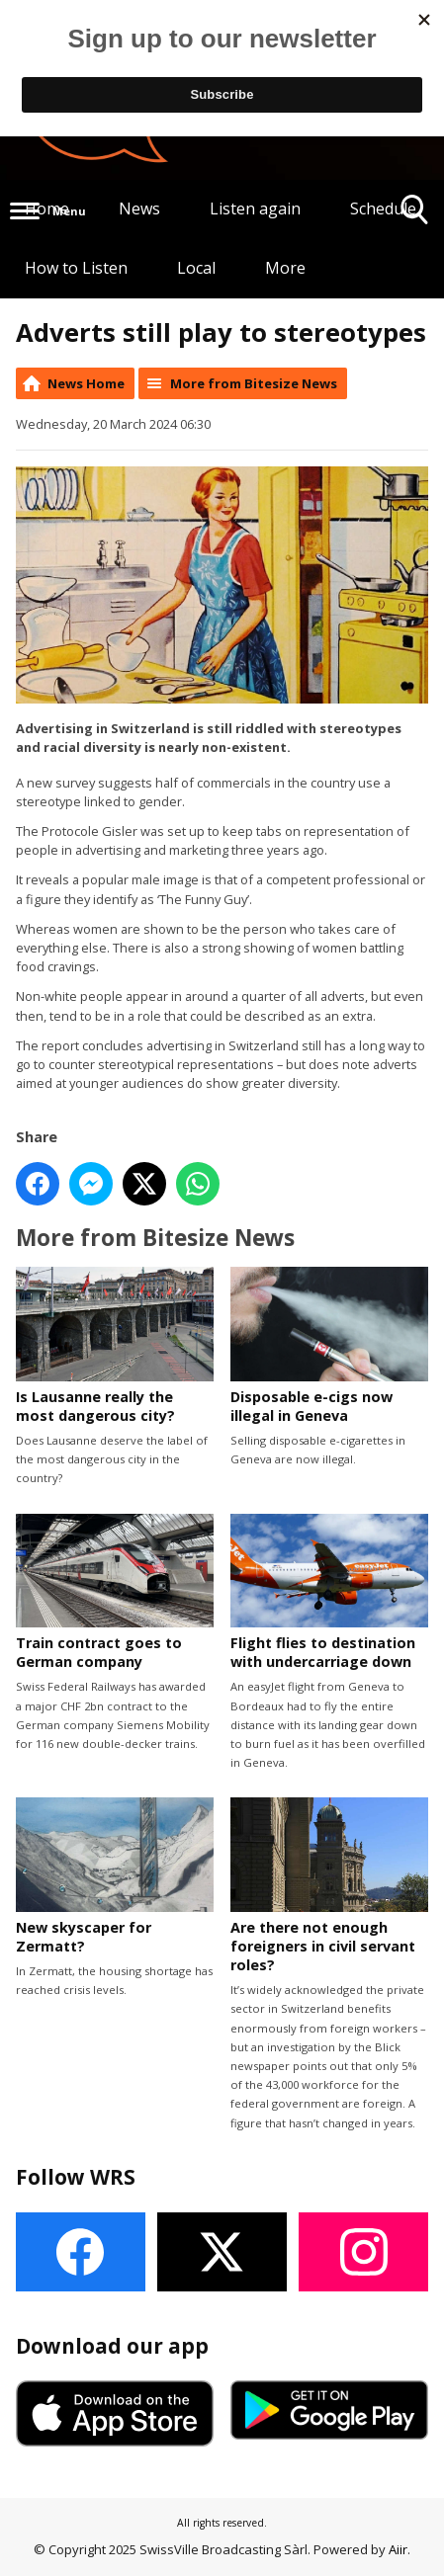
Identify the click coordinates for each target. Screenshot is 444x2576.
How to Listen (76, 268)
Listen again (255, 208)
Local (196, 268)
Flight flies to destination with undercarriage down (329, 1592)
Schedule (383, 208)
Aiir (398, 2549)
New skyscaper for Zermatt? (115, 1876)
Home (47, 208)
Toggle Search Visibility (415, 217)
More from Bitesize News (253, 383)
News (139, 208)
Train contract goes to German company (115, 1592)
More (285, 268)
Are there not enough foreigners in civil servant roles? (329, 1886)
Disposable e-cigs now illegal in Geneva (329, 1346)
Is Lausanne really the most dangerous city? (115, 1346)
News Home (86, 383)
